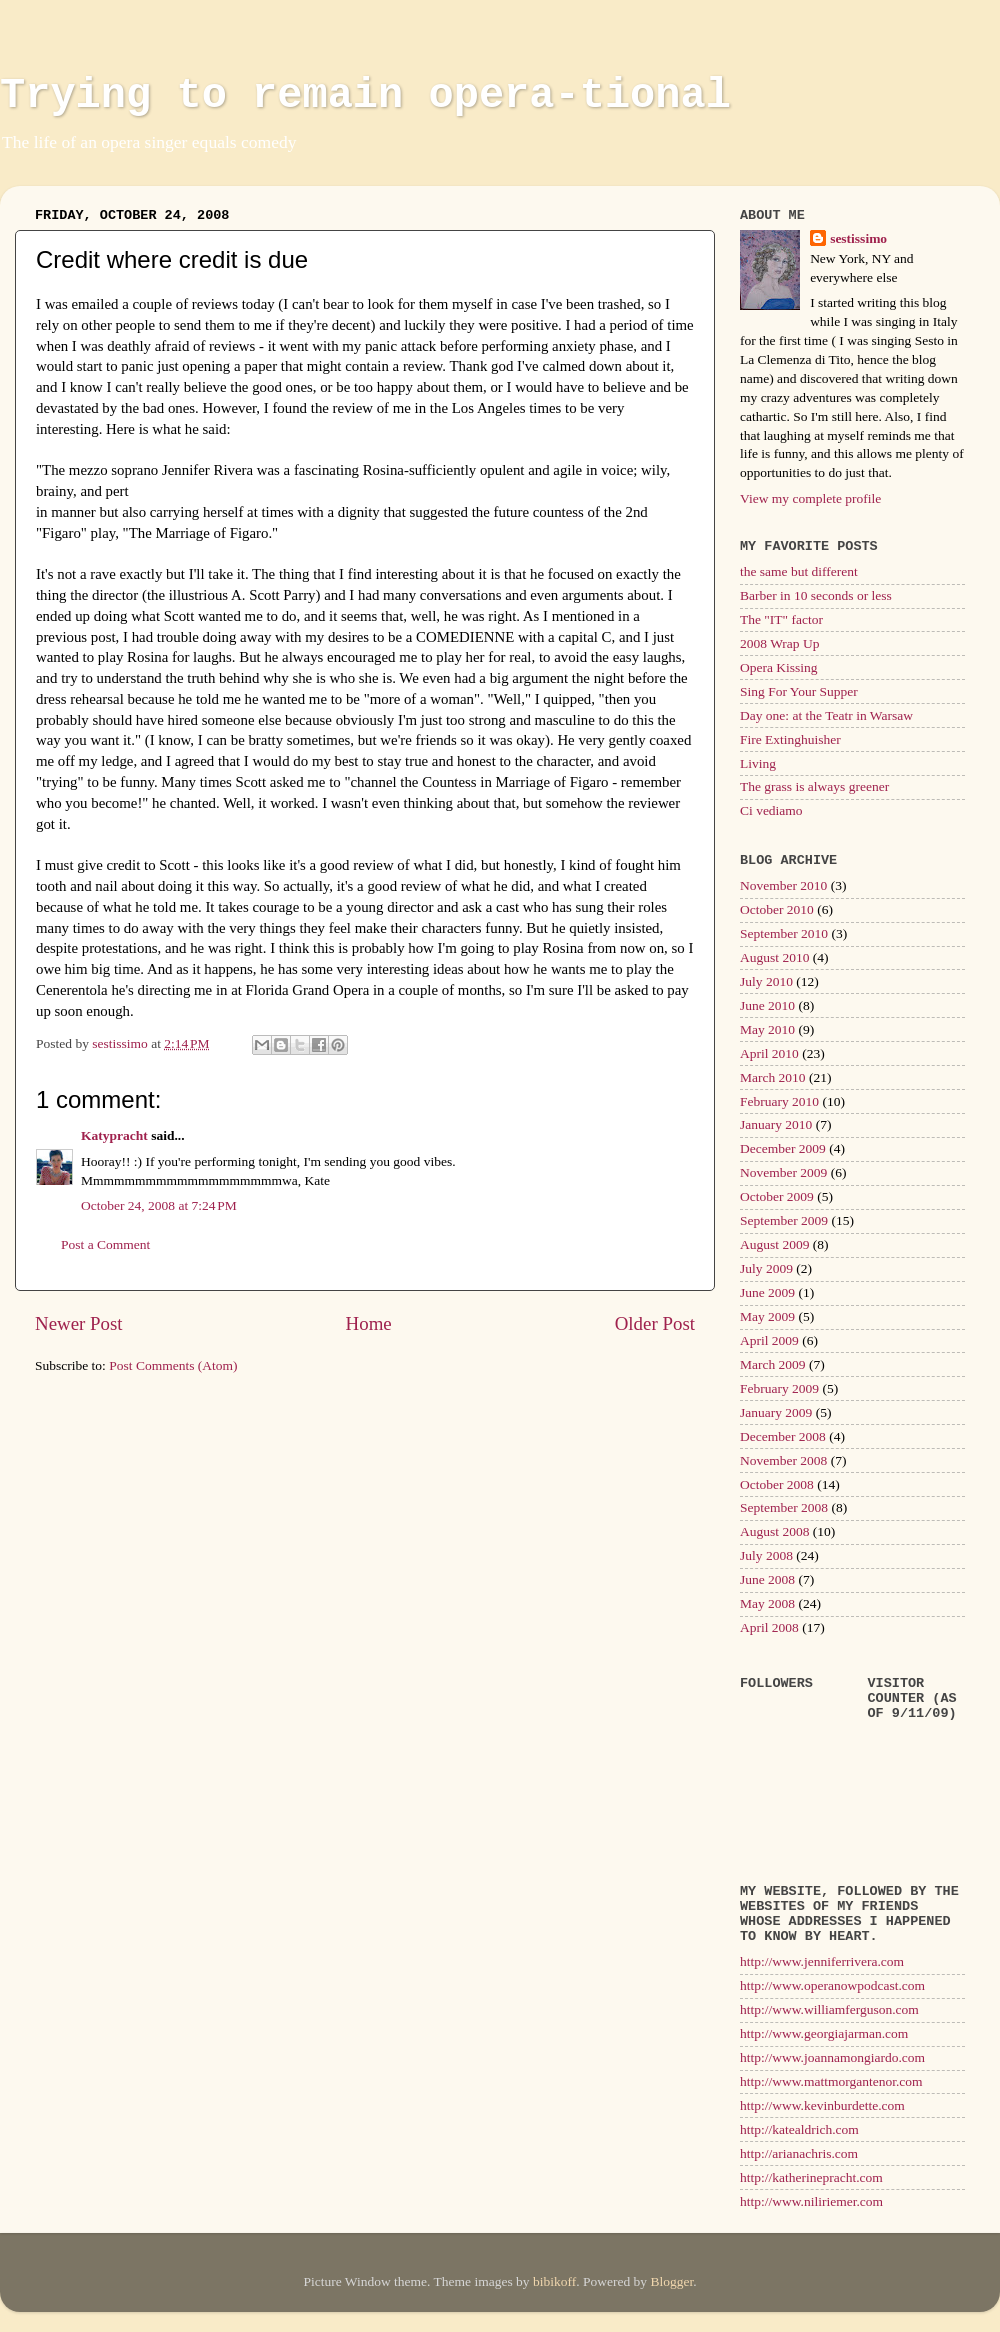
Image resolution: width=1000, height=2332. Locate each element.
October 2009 (777, 1196)
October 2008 (777, 1484)
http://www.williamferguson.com (829, 2009)
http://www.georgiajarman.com (824, 2033)
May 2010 (767, 1029)
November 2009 (783, 1172)
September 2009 (784, 1220)
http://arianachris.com (799, 2153)
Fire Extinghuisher (790, 739)
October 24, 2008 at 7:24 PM (159, 1205)
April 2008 (769, 1627)
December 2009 (783, 1148)
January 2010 (776, 1124)
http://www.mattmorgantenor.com (831, 2081)
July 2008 (766, 1555)
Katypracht (114, 1135)
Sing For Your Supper (799, 691)
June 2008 (767, 1579)
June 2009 (767, 1292)
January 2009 (776, 1412)
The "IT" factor (781, 619)
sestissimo (858, 238)
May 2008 (767, 1603)
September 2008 (784, 1507)
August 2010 (774, 957)
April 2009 (769, 1340)
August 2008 (774, 1531)
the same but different (799, 571)
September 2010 (784, 933)
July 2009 (766, 1268)
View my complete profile (810, 498)
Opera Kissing (779, 667)
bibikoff (554, 2281)
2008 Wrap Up (779, 643)
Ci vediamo (771, 810)
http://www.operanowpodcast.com (832, 1985)
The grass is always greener (814, 786)
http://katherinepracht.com (811, 2177)
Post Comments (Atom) (173, 1365)
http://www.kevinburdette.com (822, 2105)
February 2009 (779, 1388)
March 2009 (773, 1364)
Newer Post (79, 1323)
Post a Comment (105, 1244)
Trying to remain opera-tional (365, 96)
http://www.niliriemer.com (811, 2201)
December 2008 (783, 1436)
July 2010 (766, 981)
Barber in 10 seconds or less (816, 595)
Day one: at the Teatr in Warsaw (826, 715)
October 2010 (777, 909)
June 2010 (767, 1005)
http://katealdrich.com (799, 2129)
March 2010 (773, 1077)
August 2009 (774, 1244)
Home (369, 1323)
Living (758, 763)
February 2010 (779, 1101)
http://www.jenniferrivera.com (822, 1961)
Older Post (655, 1323)
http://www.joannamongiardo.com (832, 2057)
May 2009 (767, 1316)
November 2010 (783, 885)
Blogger (671, 2281)
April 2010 (769, 1053)
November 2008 (783, 1460)
